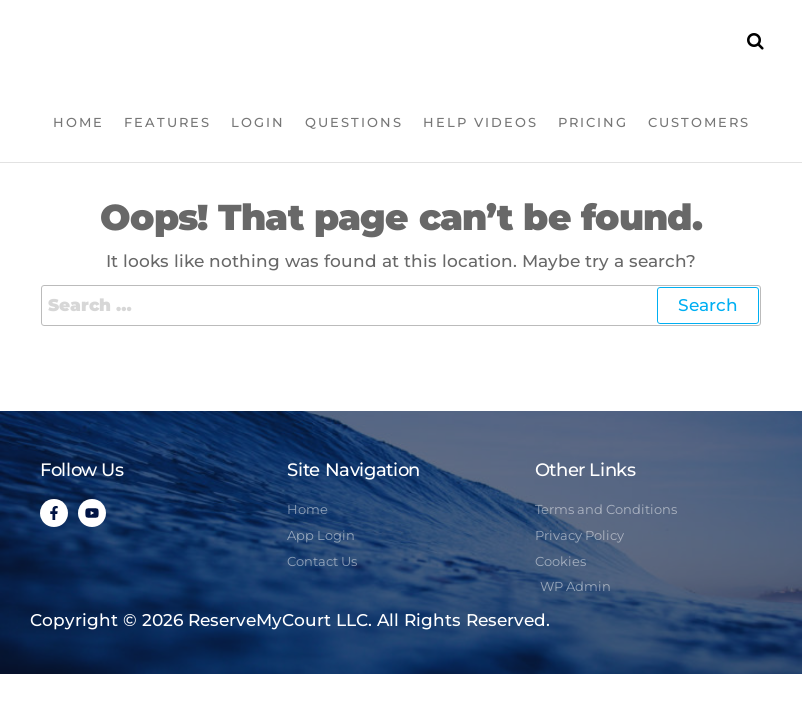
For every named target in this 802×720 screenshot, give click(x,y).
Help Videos (480, 122)
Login (258, 122)
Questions (354, 122)
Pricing (593, 122)
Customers (699, 122)
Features (167, 122)
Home (78, 122)
